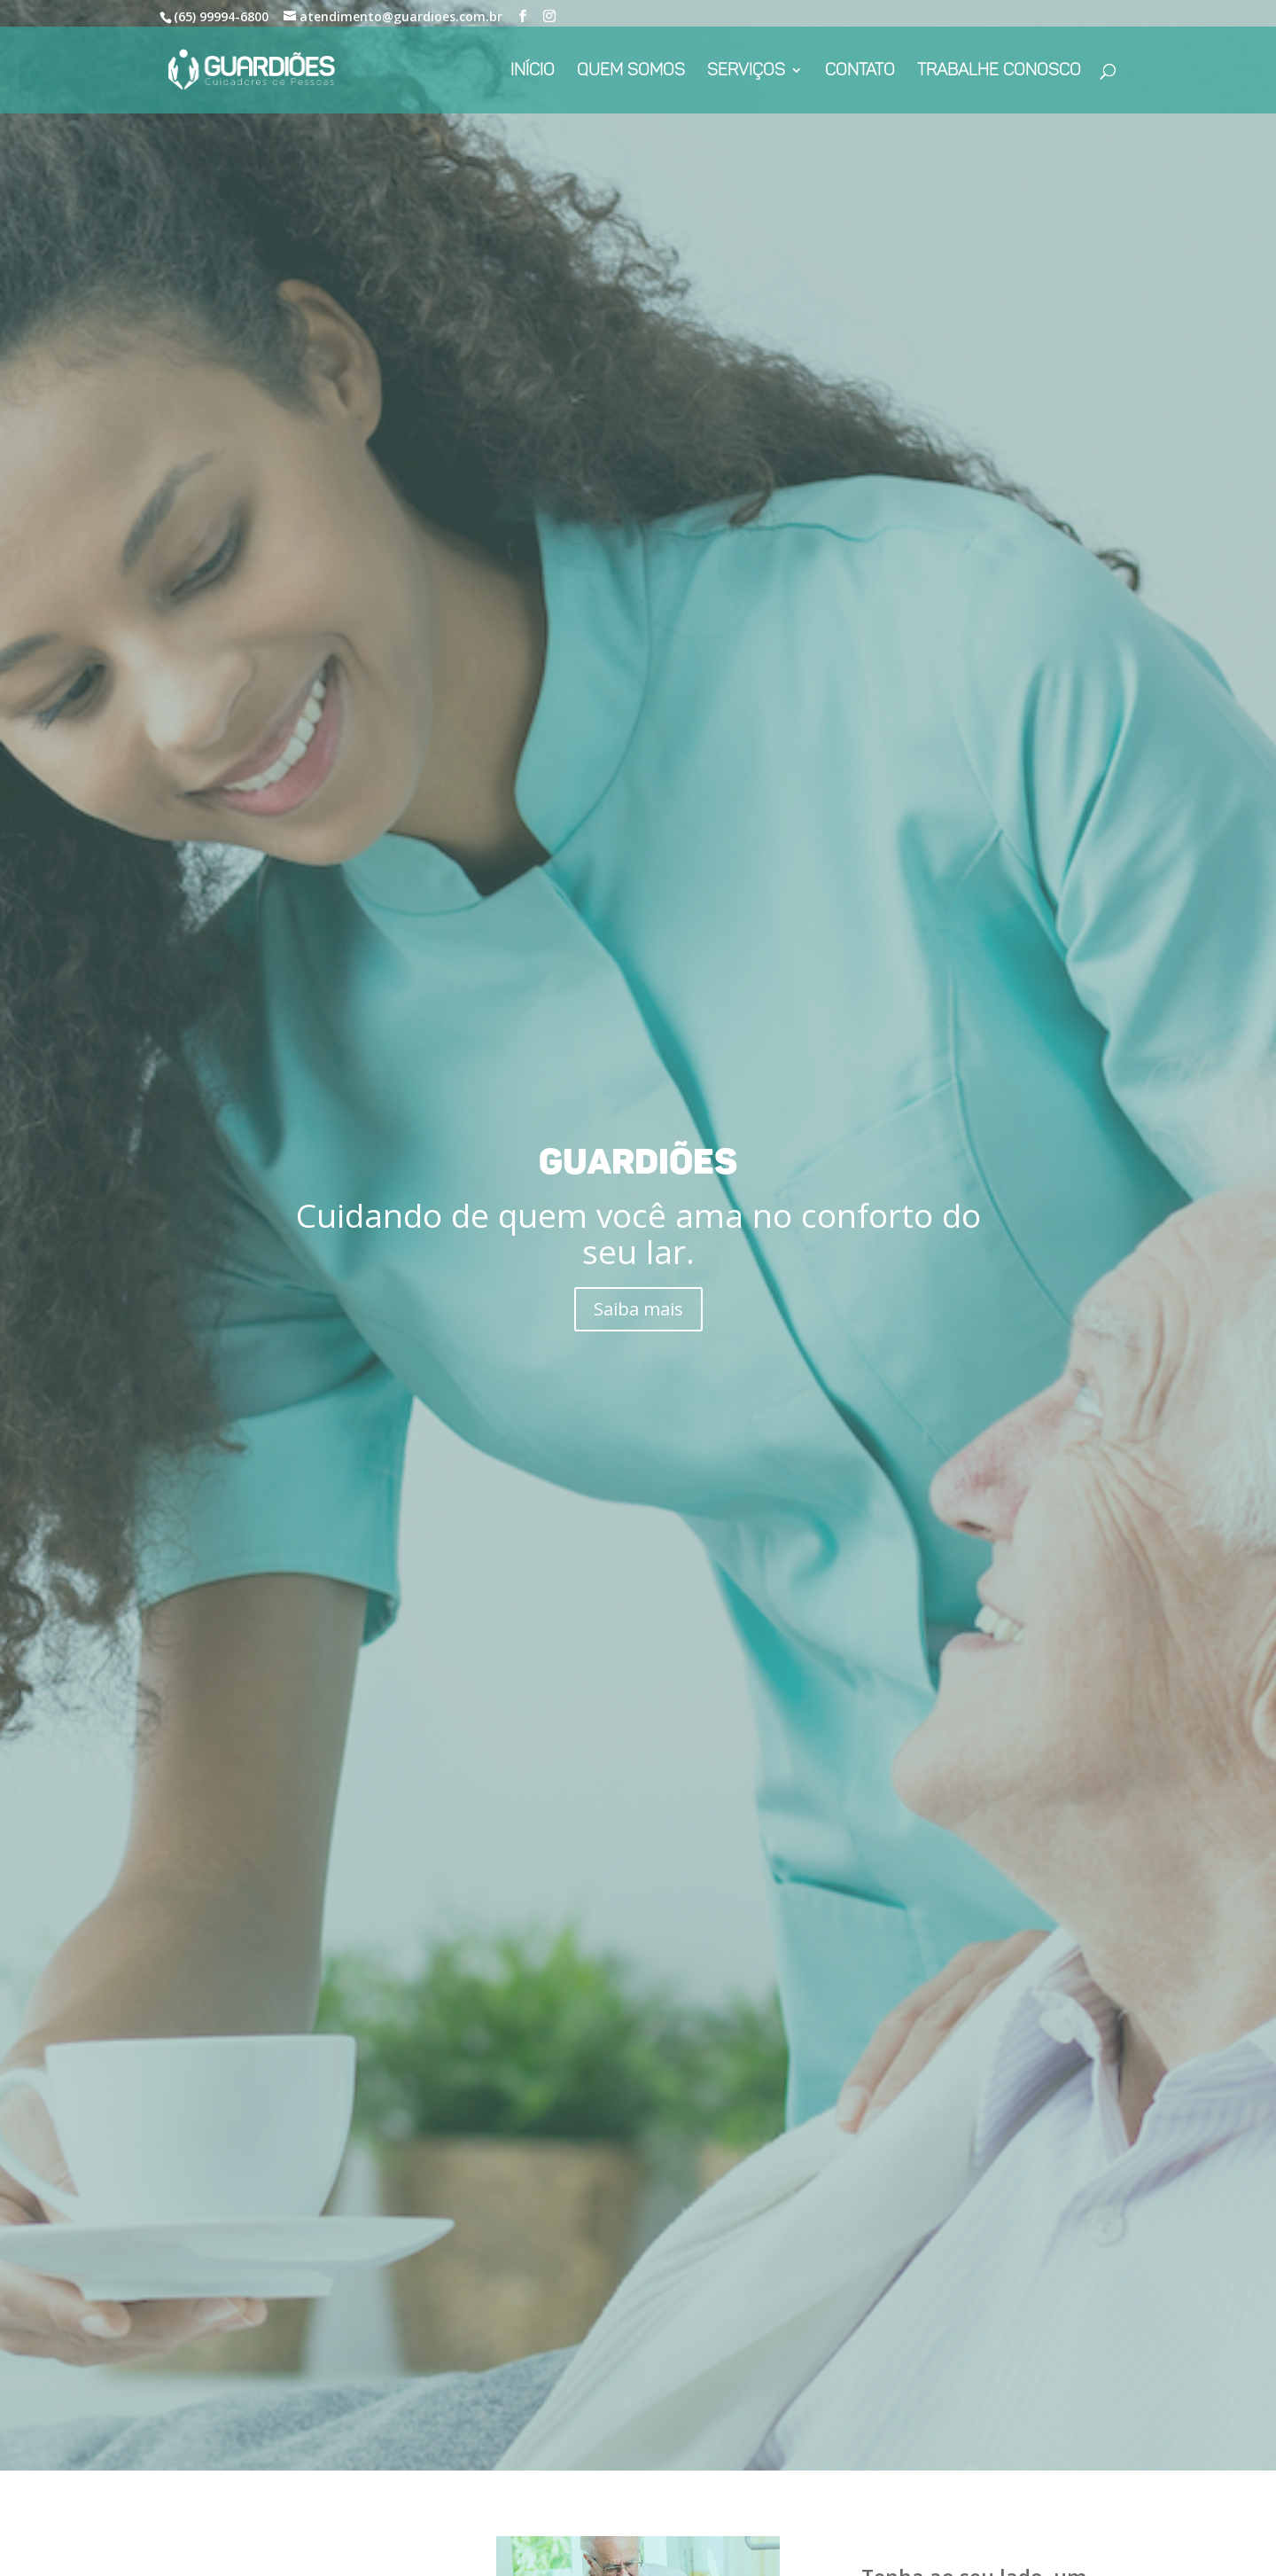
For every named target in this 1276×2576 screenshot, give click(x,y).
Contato (860, 72)
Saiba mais (638, 1309)
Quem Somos (631, 72)
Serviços (746, 72)
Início (532, 72)
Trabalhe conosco (999, 72)
